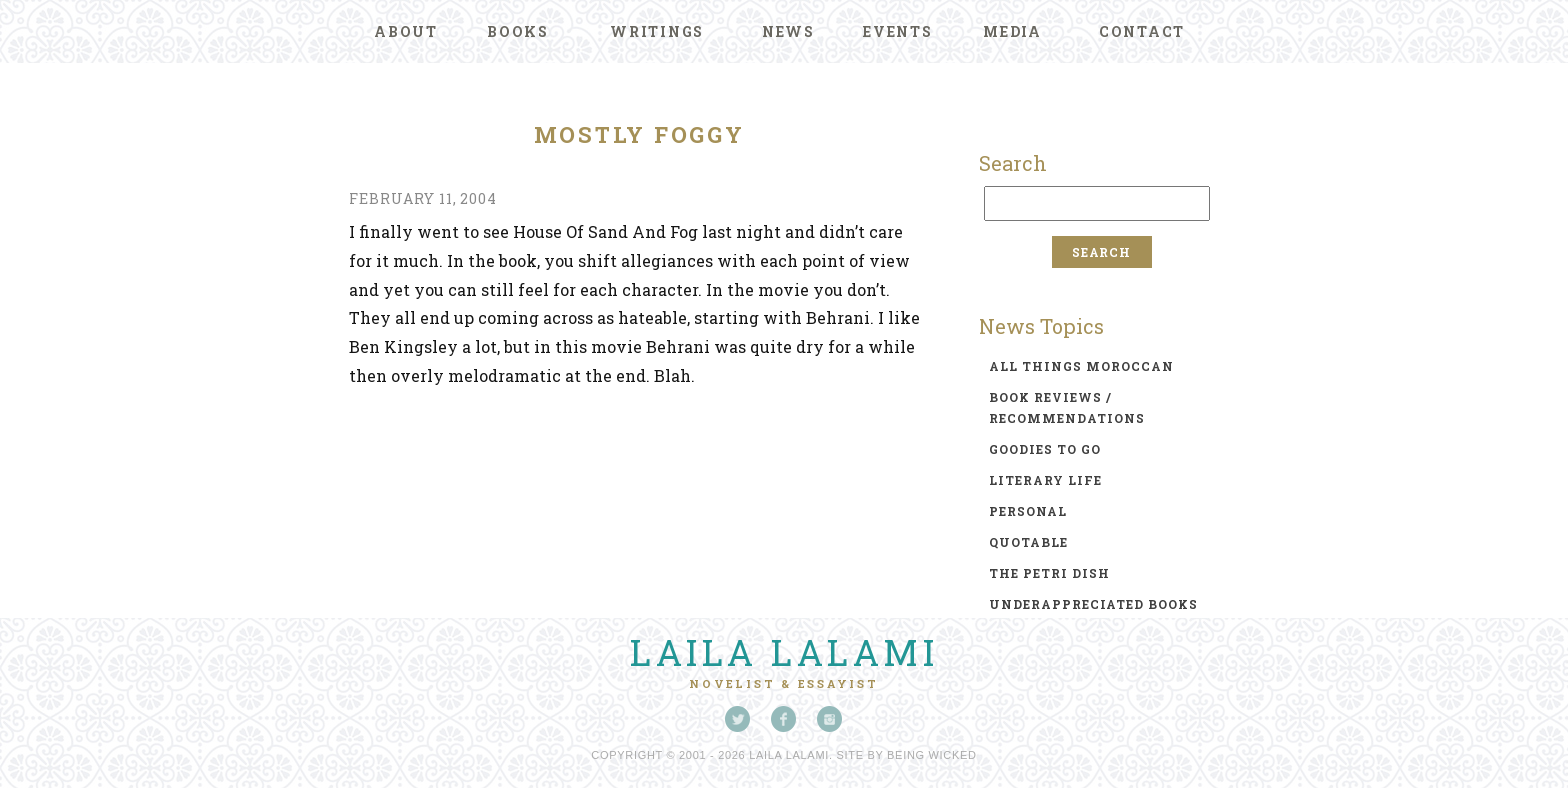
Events (898, 31)
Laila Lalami (784, 652)
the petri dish (1049, 573)
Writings (657, 31)
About (406, 31)
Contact (1142, 31)
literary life (1045, 480)
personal (1028, 511)
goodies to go (1045, 449)
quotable (1028, 542)
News (788, 31)
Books (518, 31)
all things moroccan (1081, 366)
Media (1012, 31)
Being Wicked (932, 755)
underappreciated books (1093, 604)
